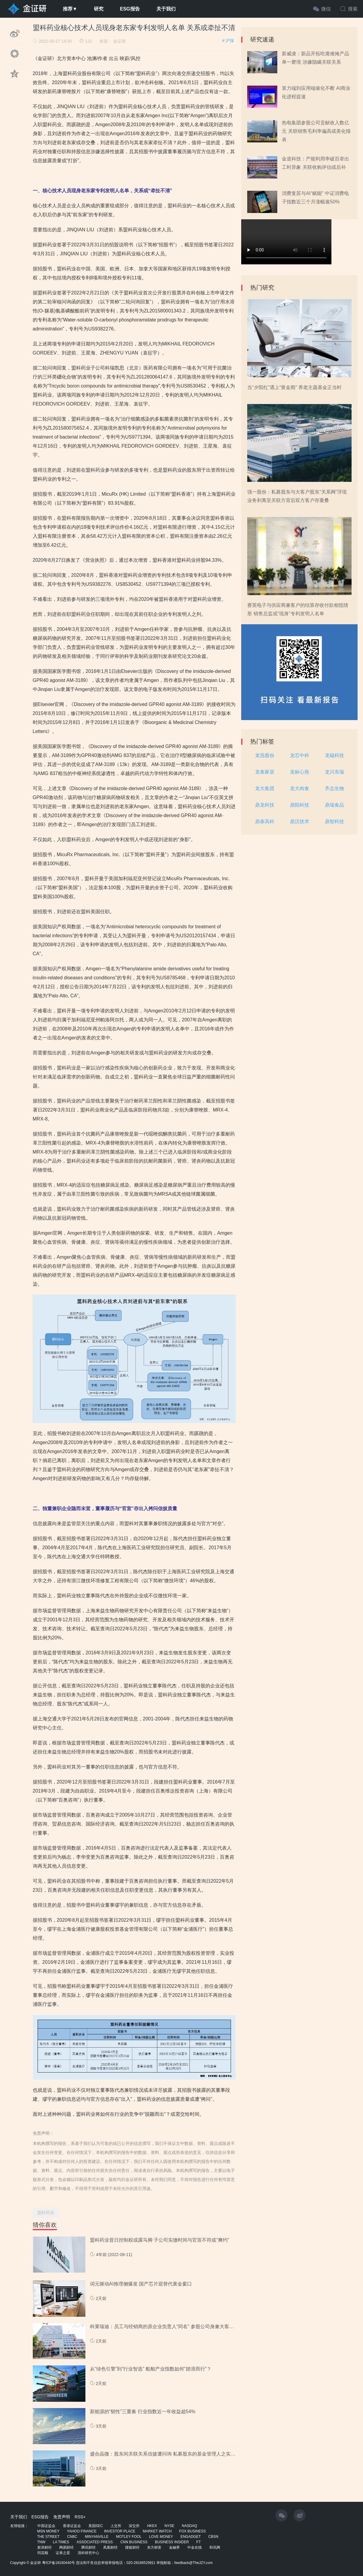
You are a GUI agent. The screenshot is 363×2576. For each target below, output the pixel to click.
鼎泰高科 (264, 821)
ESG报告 (130, 8)
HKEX (152, 2526)
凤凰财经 (110, 2547)
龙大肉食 (299, 788)
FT (198, 2542)
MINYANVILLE (96, 2537)
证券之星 (63, 2553)
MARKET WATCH (157, 2531)
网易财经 (66, 2547)
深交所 (134, 2526)
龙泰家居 (264, 771)
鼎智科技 (334, 821)
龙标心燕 (299, 771)
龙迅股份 (264, 755)
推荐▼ (70, 8)
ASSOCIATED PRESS (95, 2542)
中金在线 (194, 2547)
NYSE (169, 2526)
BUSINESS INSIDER (172, 2542)
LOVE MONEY (161, 2537)
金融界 (174, 2547)
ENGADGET (190, 2537)
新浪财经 (44, 2547)
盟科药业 (45, 2212)
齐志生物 (334, 788)
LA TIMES (61, 2542)
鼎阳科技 (299, 804)
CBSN (213, 2537)
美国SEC (95, 2526)
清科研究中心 (88, 2553)
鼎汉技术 (299, 821)
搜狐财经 (132, 2547)
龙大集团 (264, 788)
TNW (41, 2542)
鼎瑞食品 (334, 804)
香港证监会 (72, 2526)
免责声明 (61, 2516)
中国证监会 (46, 2526)
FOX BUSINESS (192, 2531)
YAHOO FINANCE (82, 2531)
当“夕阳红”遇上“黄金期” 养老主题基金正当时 (294, 387)
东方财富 (154, 2547)
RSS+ (80, 2516)
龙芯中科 (299, 755)
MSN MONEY (48, 2531)
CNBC (72, 2537)
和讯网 (214, 2547)
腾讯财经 (88, 2547)
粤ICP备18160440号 (58, 2563)
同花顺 (42, 2553)
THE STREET (48, 2537)
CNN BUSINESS (133, 2542)
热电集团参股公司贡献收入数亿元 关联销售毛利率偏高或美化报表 (316, 131)
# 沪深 (228, 40)
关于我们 (166, 8)
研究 (98, 8)
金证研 (119, 41)
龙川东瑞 (334, 771)
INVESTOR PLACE (119, 2531)
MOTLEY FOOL (129, 2537)
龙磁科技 (334, 755)
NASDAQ (189, 2526)
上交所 (115, 2526)
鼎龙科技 (264, 804)
